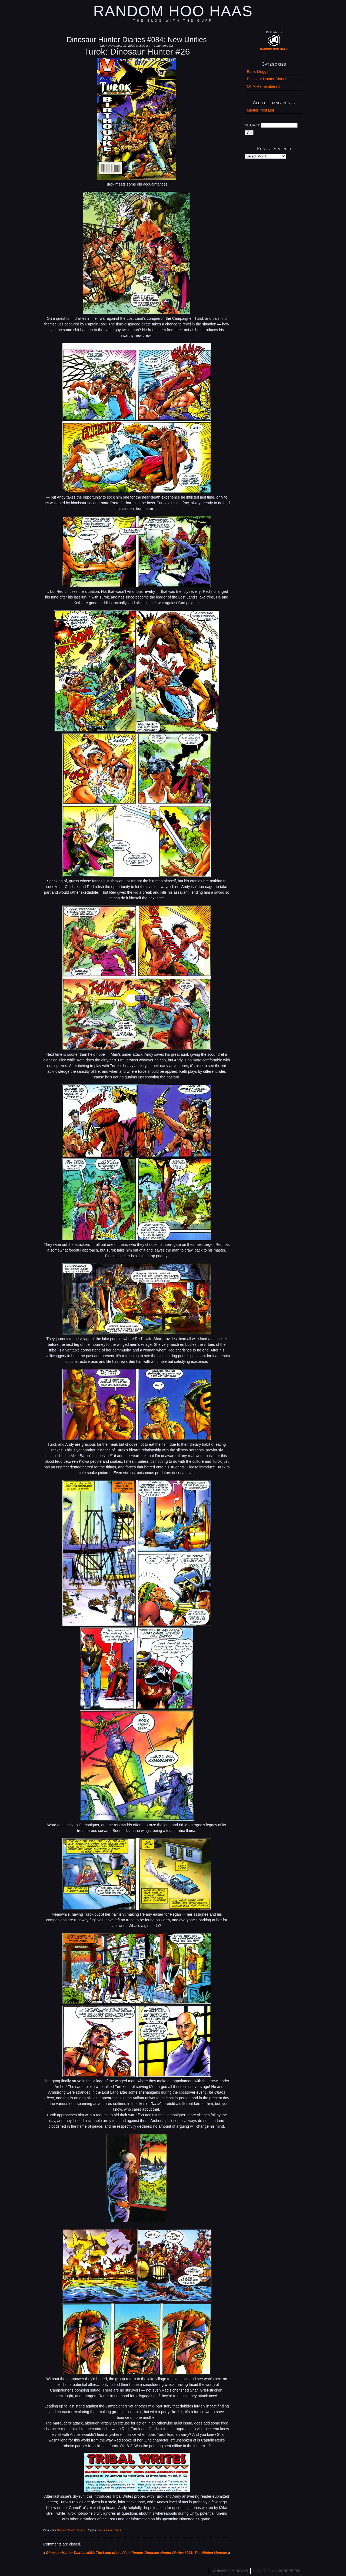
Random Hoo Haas (173, 10)
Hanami (218, 2571)
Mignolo (240, 2571)
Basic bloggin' (258, 71)
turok (109, 2529)
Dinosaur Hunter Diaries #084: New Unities (136, 39)
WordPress (289, 2571)
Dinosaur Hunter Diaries (71, 2529)
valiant (117, 2529)
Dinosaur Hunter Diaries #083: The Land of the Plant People (94, 2553)
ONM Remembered (263, 86)
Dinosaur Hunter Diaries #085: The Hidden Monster (186, 2553)
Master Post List (260, 110)
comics (101, 2529)
